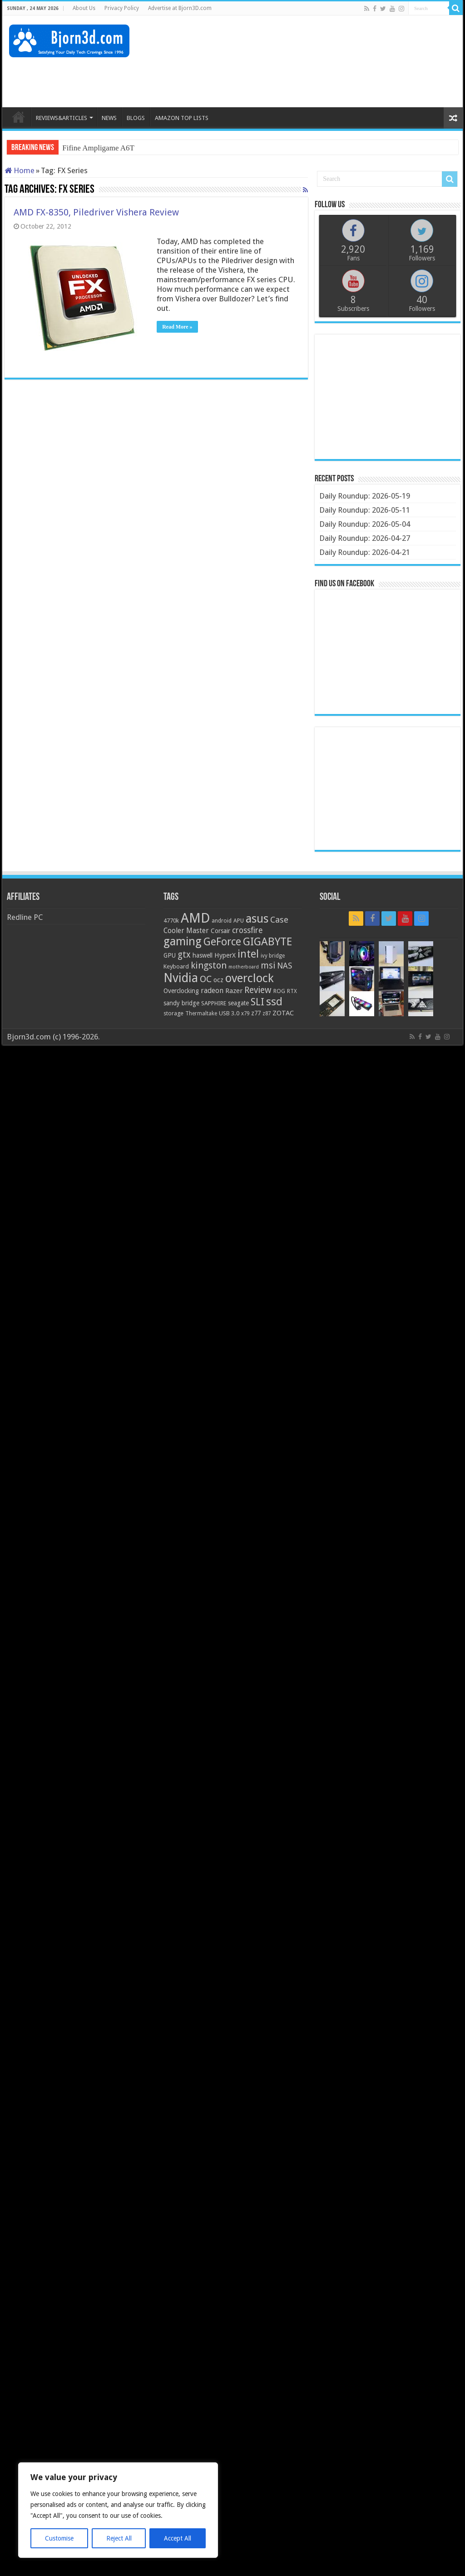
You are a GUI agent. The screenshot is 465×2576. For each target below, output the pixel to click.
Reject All (119, 2538)
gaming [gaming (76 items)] (182, 941)
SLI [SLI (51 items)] (257, 1002)
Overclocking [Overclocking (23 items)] (181, 990)
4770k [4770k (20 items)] (171, 920)
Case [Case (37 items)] (279, 919)
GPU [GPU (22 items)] (169, 955)
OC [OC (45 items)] (206, 978)
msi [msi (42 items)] (268, 965)
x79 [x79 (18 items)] (245, 1013)
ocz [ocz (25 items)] (218, 980)
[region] (118, 2510)
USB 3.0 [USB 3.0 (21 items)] (229, 1013)
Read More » (177, 327)
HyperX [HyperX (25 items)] (225, 955)
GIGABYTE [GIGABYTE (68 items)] (267, 941)
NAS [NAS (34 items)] (284, 965)
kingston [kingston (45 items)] (209, 965)
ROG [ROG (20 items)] (279, 991)
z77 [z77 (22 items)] (256, 1013)
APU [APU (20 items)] (238, 920)
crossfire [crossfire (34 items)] (247, 930)
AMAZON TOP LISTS (181, 118)
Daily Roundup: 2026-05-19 (364, 495)
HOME (18, 116)
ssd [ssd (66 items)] (274, 1001)
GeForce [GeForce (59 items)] (222, 942)
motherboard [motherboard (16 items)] (243, 967)
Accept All (177, 2538)
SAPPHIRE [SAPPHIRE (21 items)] (213, 1003)
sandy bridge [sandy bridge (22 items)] (181, 1003)
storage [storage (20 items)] (173, 1013)
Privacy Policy (121, 8)
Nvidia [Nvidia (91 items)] (180, 978)
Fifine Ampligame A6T (98, 148)
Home (20, 170)
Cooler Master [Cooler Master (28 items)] (186, 930)
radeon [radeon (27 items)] (212, 991)
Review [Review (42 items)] (258, 990)
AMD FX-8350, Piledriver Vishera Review (96, 212)
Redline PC (25, 917)
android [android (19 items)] (222, 921)
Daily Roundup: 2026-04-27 (364, 538)
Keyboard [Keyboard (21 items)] (176, 966)
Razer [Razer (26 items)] (233, 991)
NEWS (109, 118)
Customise (59, 2538)
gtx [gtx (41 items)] (184, 954)
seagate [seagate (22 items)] (238, 1003)
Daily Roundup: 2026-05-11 (364, 509)
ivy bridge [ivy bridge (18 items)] (273, 956)
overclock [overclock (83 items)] (249, 978)
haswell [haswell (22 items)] (203, 955)
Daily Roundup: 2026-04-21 (364, 552)
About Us (84, 8)
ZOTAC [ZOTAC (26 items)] (283, 1013)
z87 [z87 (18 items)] (266, 1013)
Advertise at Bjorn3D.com (180, 8)
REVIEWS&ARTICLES (61, 118)
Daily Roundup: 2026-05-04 (364, 524)
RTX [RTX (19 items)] (292, 991)
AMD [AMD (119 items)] (195, 918)
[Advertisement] (290, 77)
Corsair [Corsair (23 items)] (220, 930)
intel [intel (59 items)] (248, 954)
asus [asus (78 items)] (257, 918)
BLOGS (136, 118)
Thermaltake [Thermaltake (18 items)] (201, 1013)
